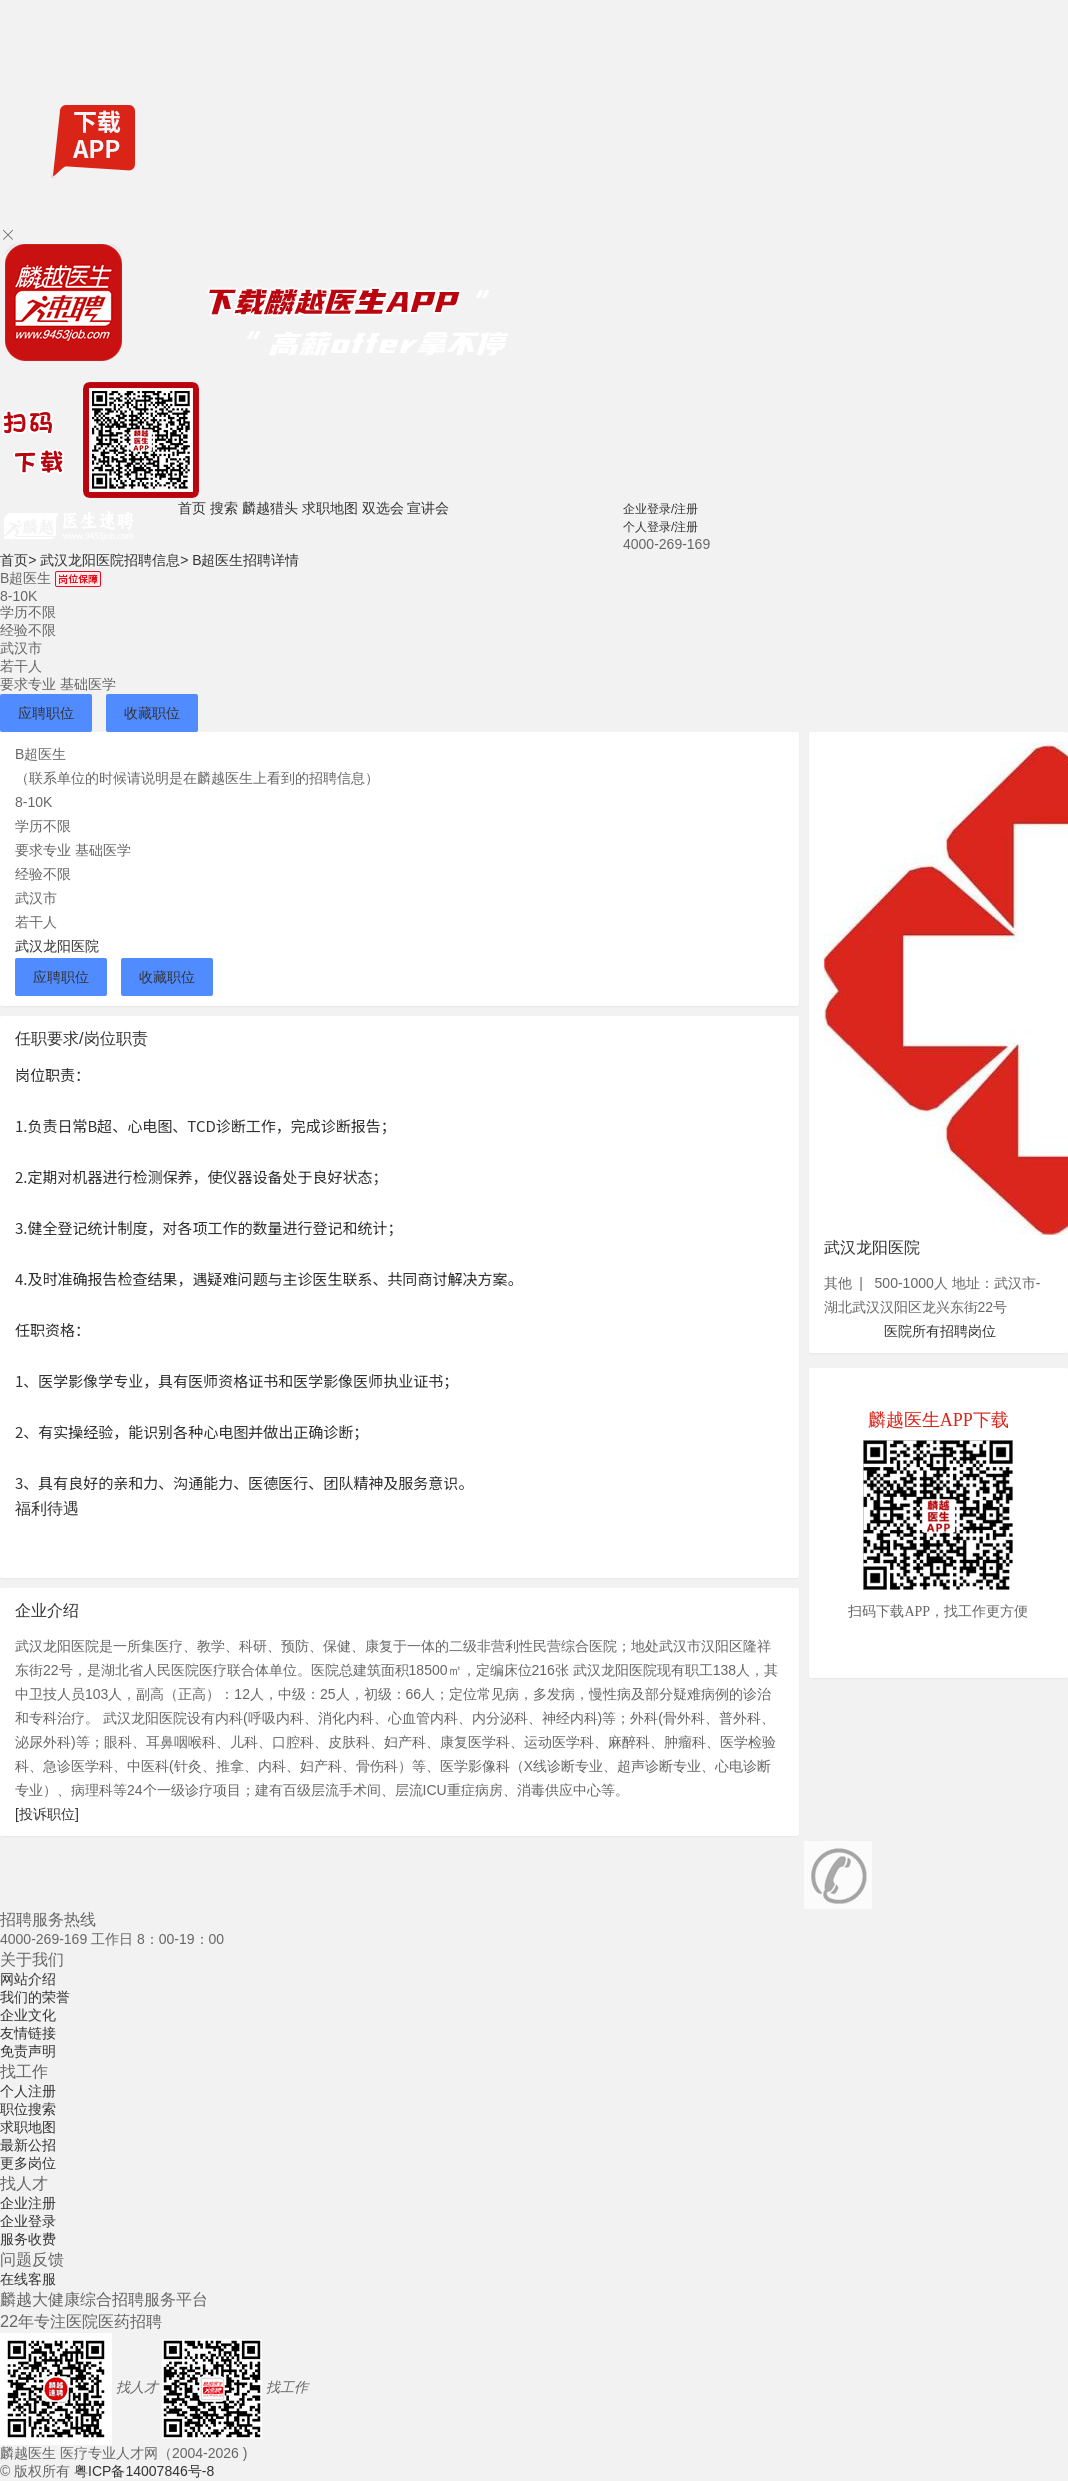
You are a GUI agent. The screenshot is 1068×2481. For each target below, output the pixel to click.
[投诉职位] (47, 1814)
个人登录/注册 (660, 527)
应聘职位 (46, 713)
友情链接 (28, 2033)
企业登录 (28, 2221)
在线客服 (28, 2279)
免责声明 (28, 2051)
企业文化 (28, 2015)
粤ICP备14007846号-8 (144, 2471)
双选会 (383, 508)
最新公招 (28, 2145)
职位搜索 (28, 2109)
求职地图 (330, 508)
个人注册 (28, 2091)
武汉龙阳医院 (57, 946)
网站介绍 (28, 1979)
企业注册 (28, 2203)
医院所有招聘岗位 (940, 1331)
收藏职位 (152, 713)
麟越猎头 (270, 508)
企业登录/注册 (660, 509)
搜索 (224, 508)
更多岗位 (28, 2163)
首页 (192, 508)
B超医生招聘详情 (245, 560)
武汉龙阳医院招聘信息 (114, 560)
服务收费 (28, 2239)
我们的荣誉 (35, 1997)
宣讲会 (428, 508)
